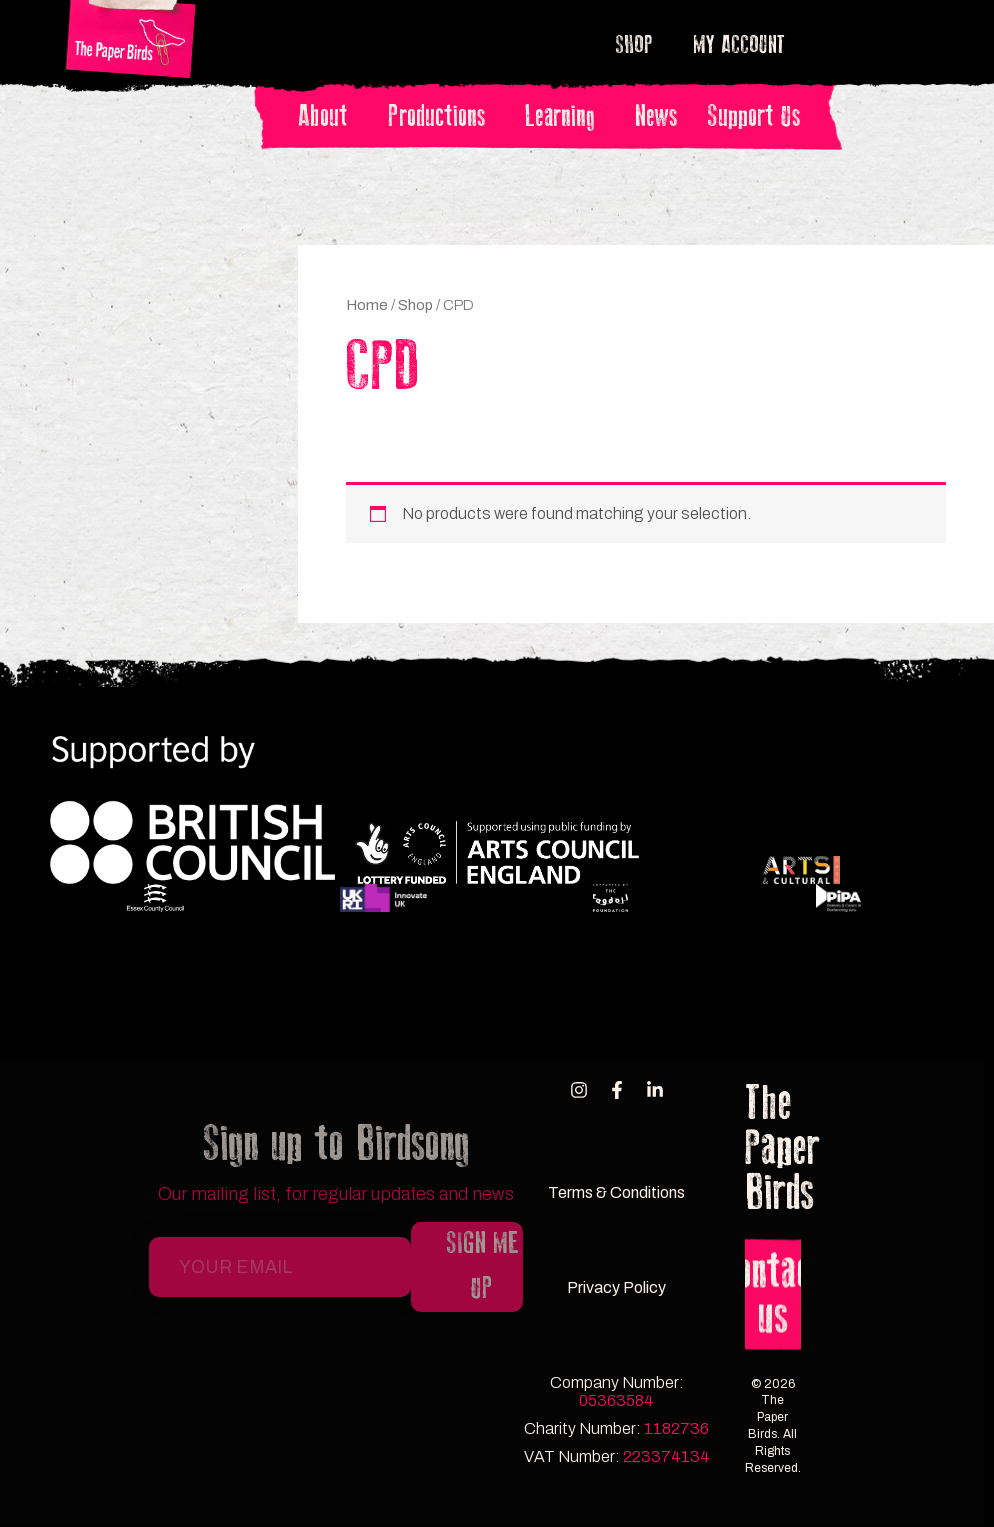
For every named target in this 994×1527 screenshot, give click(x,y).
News (656, 116)
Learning (565, 116)
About (328, 116)
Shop (639, 45)
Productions (441, 116)
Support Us (753, 116)
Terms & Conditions (616, 1192)
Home (367, 305)
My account (739, 45)
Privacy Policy (616, 1287)
